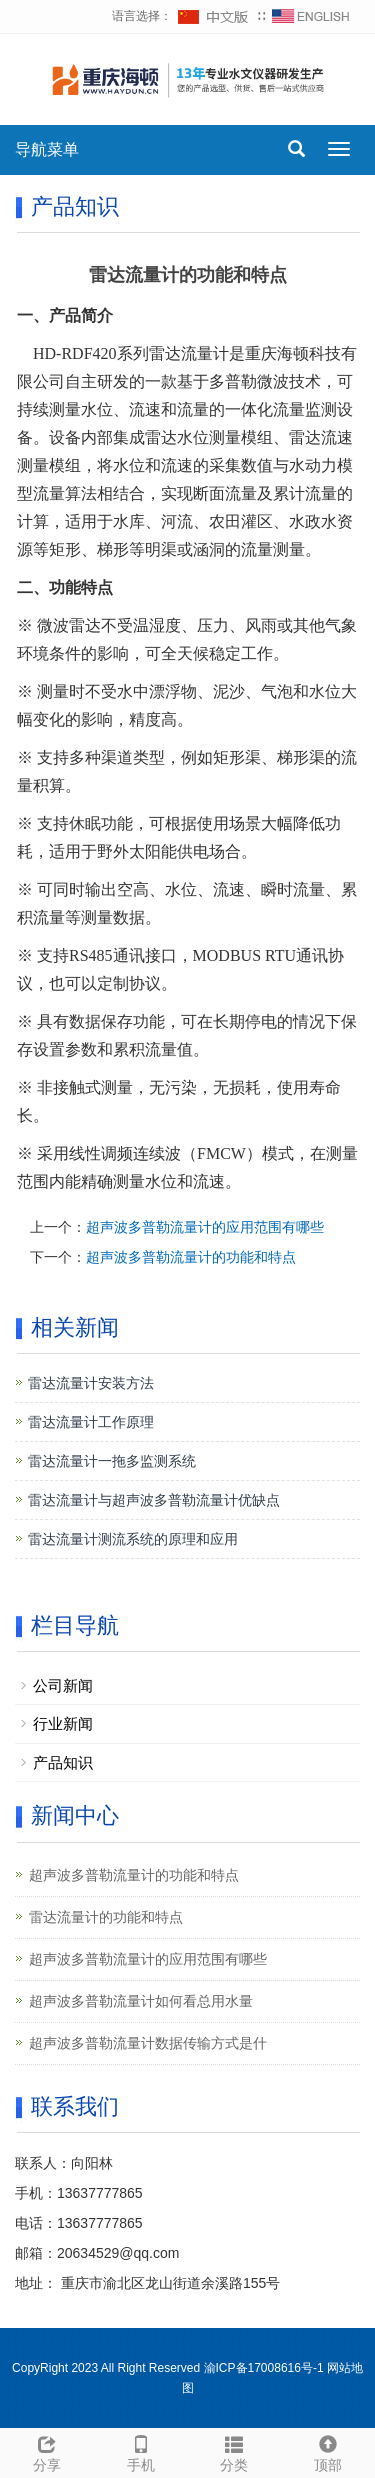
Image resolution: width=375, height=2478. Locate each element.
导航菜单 (47, 149)
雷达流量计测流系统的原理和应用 (133, 1539)
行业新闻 (63, 1723)
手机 (141, 2451)
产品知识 (63, 1762)
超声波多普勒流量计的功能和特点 (191, 1257)
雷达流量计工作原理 (91, 1422)
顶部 (328, 2451)
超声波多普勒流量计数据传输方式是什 (148, 2043)
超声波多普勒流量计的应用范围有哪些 (205, 1227)
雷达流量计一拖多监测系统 (112, 1461)
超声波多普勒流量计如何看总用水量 (141, 2001)
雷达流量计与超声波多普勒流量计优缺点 (154, 1500)
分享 (47, 2451)
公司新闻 (63, 1685)
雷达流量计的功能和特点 (106, 1917)
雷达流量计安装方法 (91, 1383)
